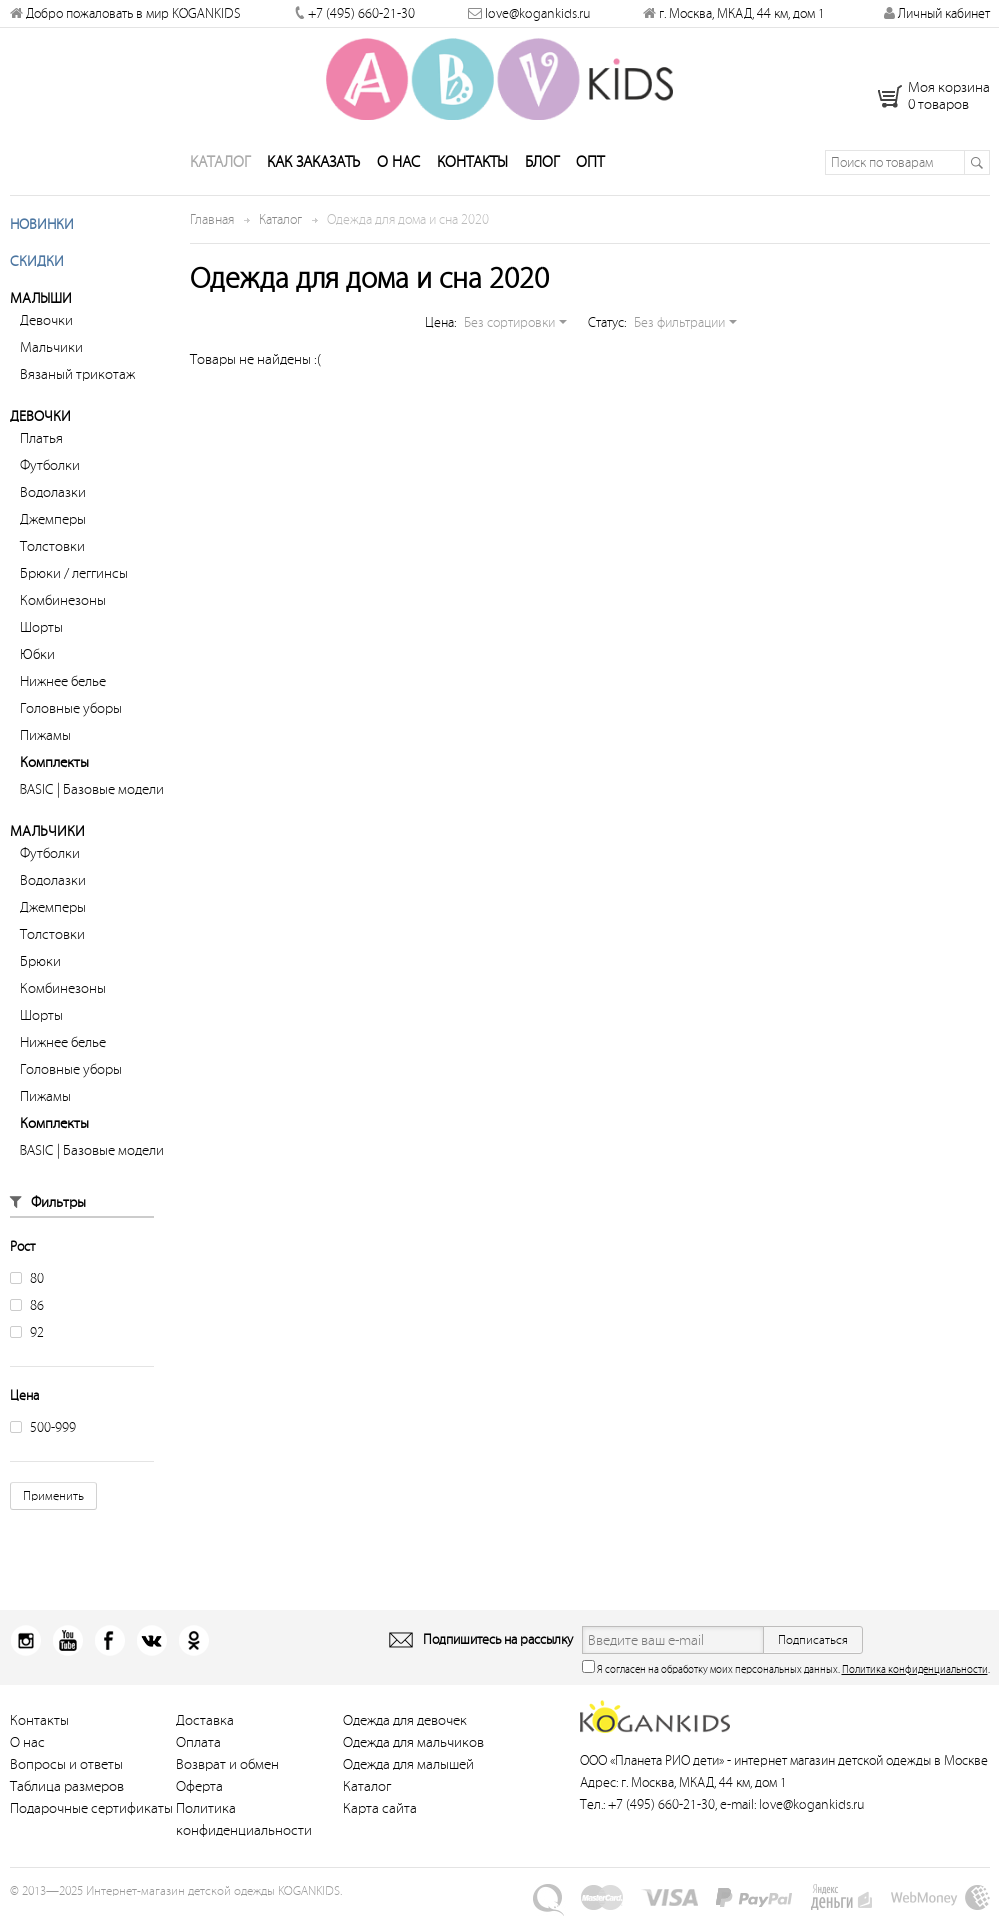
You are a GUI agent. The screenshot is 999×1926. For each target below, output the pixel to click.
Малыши (41, 308)
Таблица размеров (67, 1796)
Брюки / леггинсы (74, 583)
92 (27, 1342)
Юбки (37, 664)
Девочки (46, 330)
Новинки (42, 234)
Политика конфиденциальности (915, 1679)
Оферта (199, 1796)
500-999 (43, 1437)
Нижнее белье (63, 691)
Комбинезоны (63, 610)
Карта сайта (380, 1818)
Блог (542, 172)
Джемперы (53, 529)
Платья (41, 448)
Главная (212, 229)
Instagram (25, 1650)
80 (27, 1288)
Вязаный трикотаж (77, 384)
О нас (398, 172)
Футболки (50, 475)
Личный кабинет (937, 13)
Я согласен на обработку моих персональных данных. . (786, 1677)
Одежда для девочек (405, 1730)
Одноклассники (185, 1650)
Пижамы (45, 745)
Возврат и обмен (227, 1774)
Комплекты (54, 772)
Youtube (65, 1650)
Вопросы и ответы (66, 1774)
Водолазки (53, 502)
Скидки (37, 271)
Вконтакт (145, 1650)
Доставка (205, 1730)
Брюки (40, 971)
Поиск (976, 172)
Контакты (472, 172)
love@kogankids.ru (537, 13)
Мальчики (51, 357)
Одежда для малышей (408, 1774)
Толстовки (52, 556)
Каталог (220, 172)
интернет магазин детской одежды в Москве (861, 1770)
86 (27, 1315)
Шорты (41, 637)
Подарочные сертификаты (91, 1818)
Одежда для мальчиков (413, 1752)
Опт (590, 172)
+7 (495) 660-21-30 (361, 13)
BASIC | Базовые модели (92, 799)
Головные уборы (71, 718)
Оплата (198, 1752)
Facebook (105, 1650)
